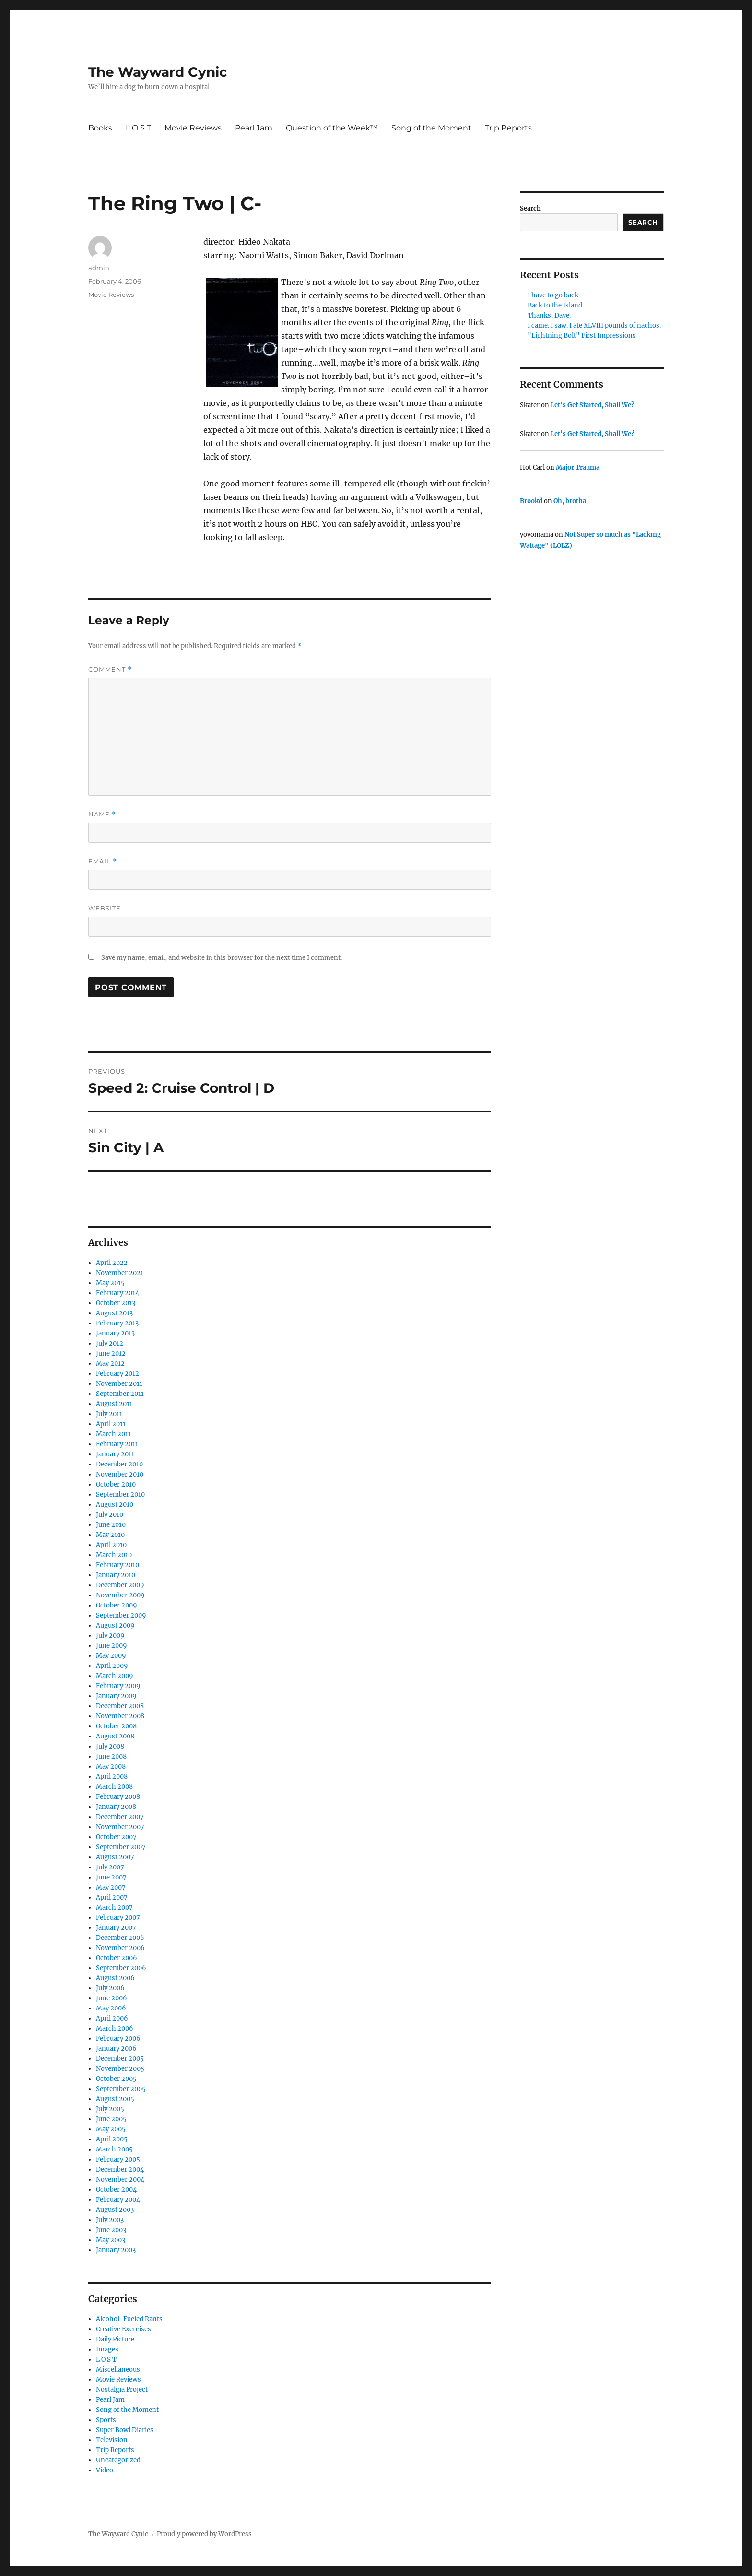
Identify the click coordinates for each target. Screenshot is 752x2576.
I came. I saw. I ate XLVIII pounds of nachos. (594, 325)
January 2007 (116, 1928)
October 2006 (116, 1958)
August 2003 (115, 2210)
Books (100, 127)
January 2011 (115, 1454)
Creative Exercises (123, 2329)
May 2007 (111, 1887)
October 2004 (116, 2190)
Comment (110, 669)
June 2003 (111, 2230)
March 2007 (114, 1907)
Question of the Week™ (332, 127)
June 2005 (111, 2119)
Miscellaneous (118, 2369)
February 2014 (117, 1293)
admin (98, 268)
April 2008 (112, 1776)
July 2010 (109, 1515)
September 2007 (121, 1847)
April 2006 (112, 2018)
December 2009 (120, 1585)
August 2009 (115, 1625)
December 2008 (120, 1706)
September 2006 (121, 1968)
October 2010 (116, 1484)
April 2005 (112, 2139)
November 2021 (119, 1273)
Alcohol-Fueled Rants (129, 2319)
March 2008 (114, 1787)
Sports (106, 2420)
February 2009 (118, 1686)
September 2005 (121, 2089)
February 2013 (117, 1323)
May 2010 (110, 1535)
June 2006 (111, 1998)
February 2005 (118, 2159)
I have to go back (553, 295)
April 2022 (112, 1263)
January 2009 (116, 1696)
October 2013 (115, 1303)
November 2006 (120, 1948)
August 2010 (114, 1505)
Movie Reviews (193, 127)
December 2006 (120, 1938)
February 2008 (118, 1797)
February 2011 (117, 1444)
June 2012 (111, 1353)
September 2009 (121, 1615)
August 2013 (114, 1313)
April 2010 (111, 1545)
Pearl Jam (253, 127)
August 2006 (115, 1978)
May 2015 (110, 1283)
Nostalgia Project (122, 2390)
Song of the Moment (431, 127)
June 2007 (111, 1877)
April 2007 (112, 1897)
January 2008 (116, 1807)
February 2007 (118, 1918)
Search (530, 208)
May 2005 (111, 2129)
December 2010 (119, 1464)
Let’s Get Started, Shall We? (592, 405)
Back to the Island (555, 305)
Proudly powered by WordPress (204, 2534)
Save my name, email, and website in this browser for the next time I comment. (221, 958)
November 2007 (120, 1827)
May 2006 (111, 2008)
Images (107, 2349)
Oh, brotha (569, 501)
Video (104, 2470)
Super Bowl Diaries (124, 2430)
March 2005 (114, 2149)
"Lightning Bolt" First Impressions (582, 335)
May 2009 (111, 1656)
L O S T (138, 127)
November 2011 (119, 1384)
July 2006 (110, 1988)
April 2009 (112, 1666)
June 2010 (111, 1525)
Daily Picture (115, 2339)
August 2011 (114, 1404)
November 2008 (120, 1716)
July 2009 (110, 1635)
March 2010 (114, 1555)
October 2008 (116, 1726)
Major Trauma (577, 467)
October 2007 (116, 1837)
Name (102, 814)
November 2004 (120, 2179)
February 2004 (118, 2200)
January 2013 (115, 1333)
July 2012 (109, 1343)
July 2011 (109, 1414)
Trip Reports (508, 127)
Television (112, 2440)
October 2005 (116, 2079)
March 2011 (113, 1434)
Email (102, 861)
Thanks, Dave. (549, 315)
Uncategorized (118, 2460)
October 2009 (116, 1605)
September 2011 (120, 1394)
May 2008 (111, 1766)
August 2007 (115, 1857)
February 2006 (118, 2038)
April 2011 (111, 1424)
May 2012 (110, 1363)
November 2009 (120, 1595)
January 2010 (115, 1575)
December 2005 (120, 2059)
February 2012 (117, 1374)
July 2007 (110, 1867)
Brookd (531, 501)
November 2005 (120, 2069)
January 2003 (116, 2250)
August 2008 (115, 1736)
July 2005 (110, 2109)
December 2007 (120, 1817)
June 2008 (111, 1756)
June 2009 (111, 1646)
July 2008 (110, 1746)
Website (104, 908)
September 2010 (120, 1494)
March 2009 (114, 1676)
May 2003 (110, 2240)
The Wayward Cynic (157, 72)
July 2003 (110, 2220)
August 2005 (115, 2099)
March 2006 (114, 2028)
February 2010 (117, 1565)
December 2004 (120, 2169)
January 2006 (116, 2048)
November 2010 (119, 1474)
